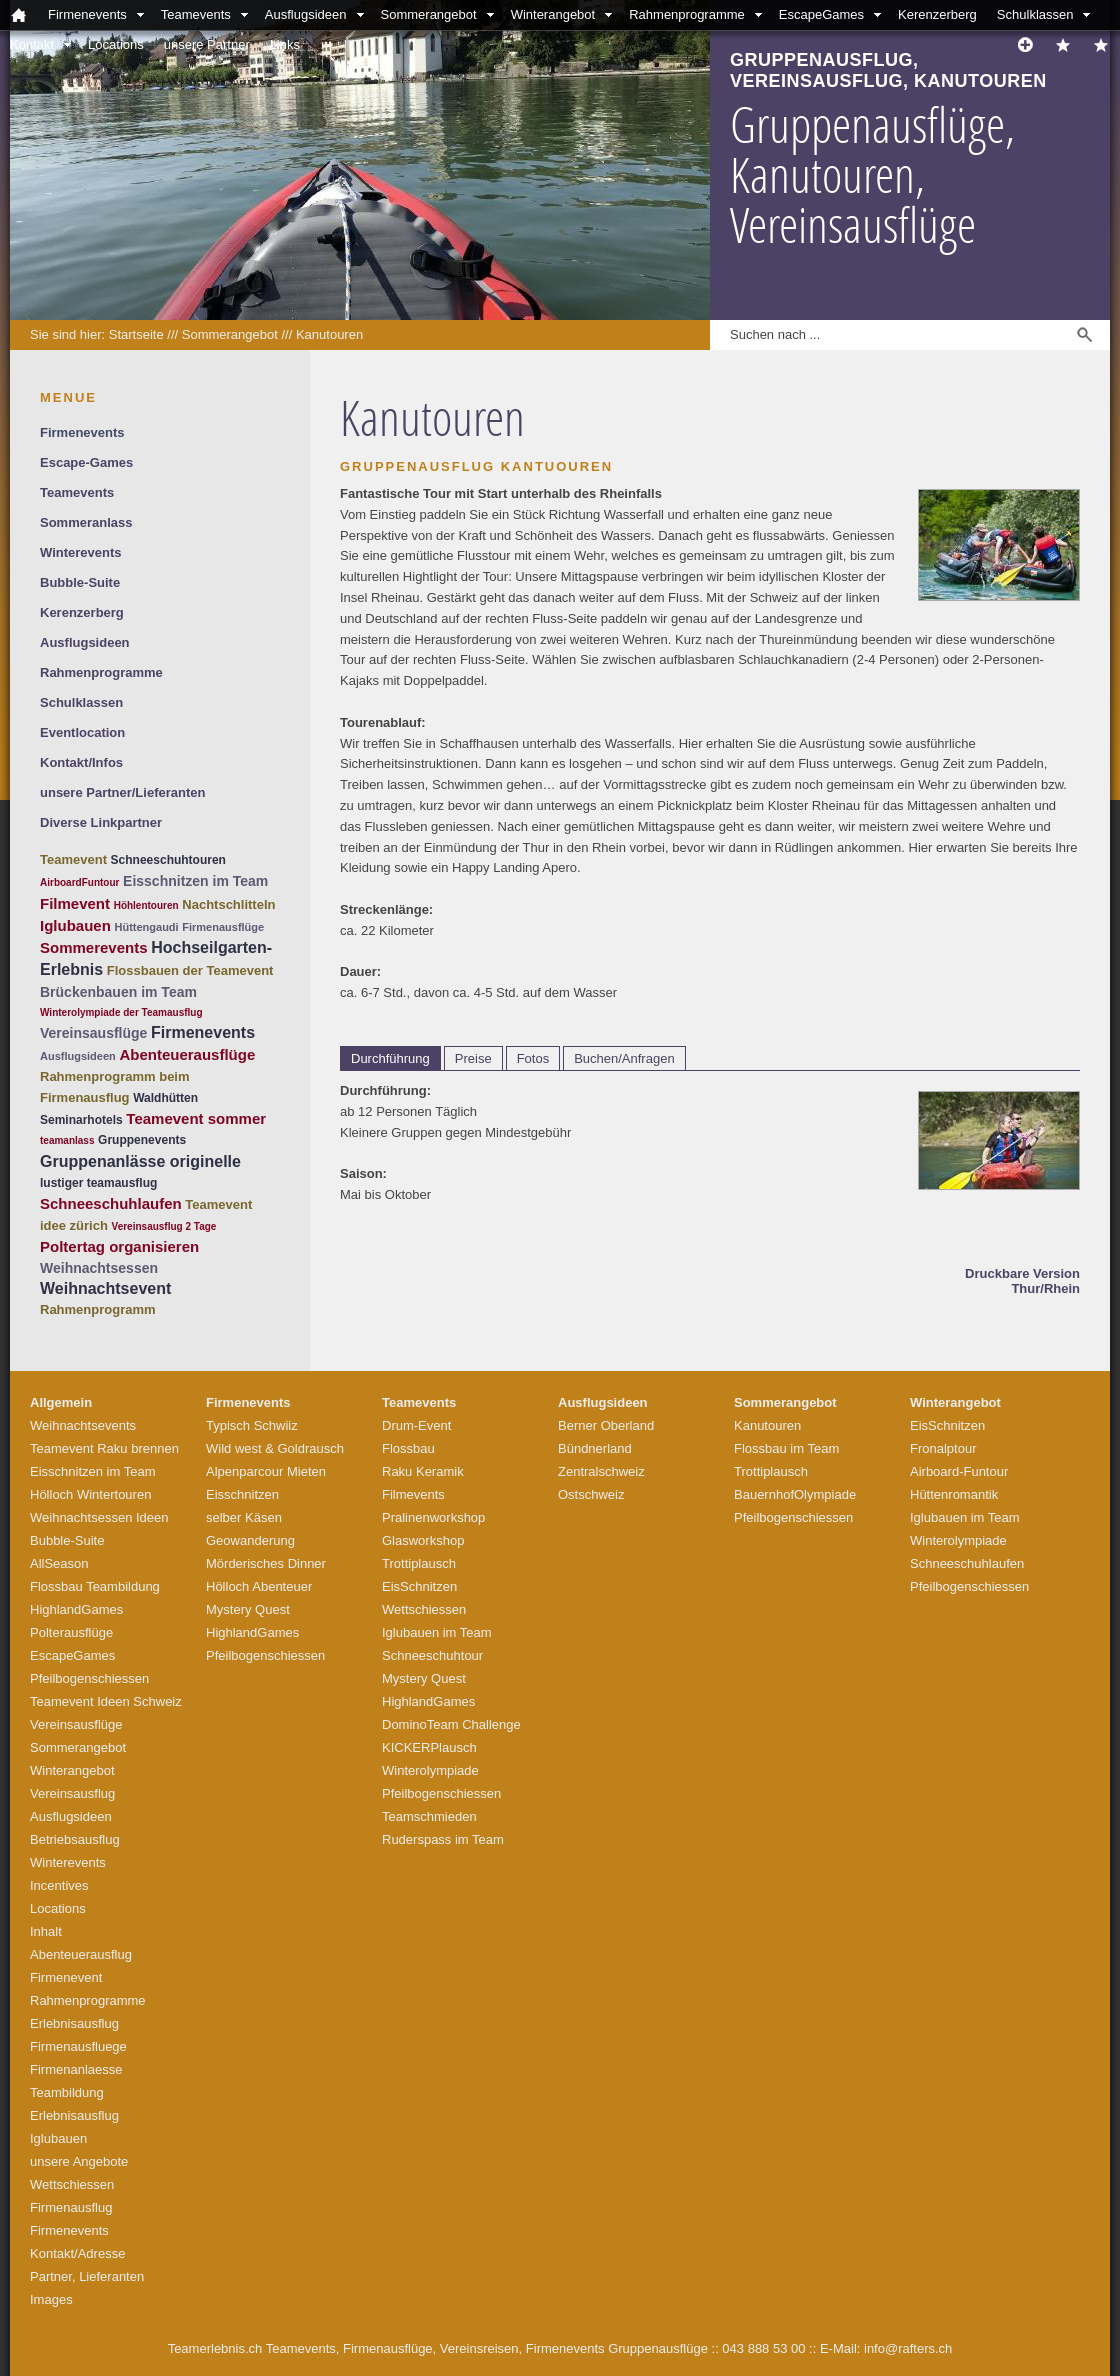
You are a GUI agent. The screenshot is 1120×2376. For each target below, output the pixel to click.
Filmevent (75, 903)
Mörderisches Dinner (266, 1563)
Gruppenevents (142, 1140)
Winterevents (81, 552)
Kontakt (32, 44)
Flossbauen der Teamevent (190, 970)
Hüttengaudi (146, 927)
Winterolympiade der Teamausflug (121, 1012)
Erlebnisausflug (74, 2023)
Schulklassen (1035, 14)
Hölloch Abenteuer (259, 1586)
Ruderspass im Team (443, 1839)
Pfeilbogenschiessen (89, 1678)
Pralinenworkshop (433, 1517)
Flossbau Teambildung (95, 1586)
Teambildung (67, 2092)
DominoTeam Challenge (451, 1724)
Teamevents (196, 14)
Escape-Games (86, 462)
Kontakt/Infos (81, 762)
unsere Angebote (79, 2161)
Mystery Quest (248, 1609)
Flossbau (408, 1448)
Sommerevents (94, 947)
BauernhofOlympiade (795, 1494)
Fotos (533, 1058)
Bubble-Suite (80, 582)
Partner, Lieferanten (87, 2276)
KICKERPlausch (429, 1747)
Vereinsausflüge (93, 1033)
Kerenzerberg (937, 14)
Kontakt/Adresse (77, 2253)
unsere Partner (207, 44)
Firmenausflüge (223, 927)
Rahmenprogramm (98, 1309)
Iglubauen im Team (437, 1632)
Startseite (136, 334)
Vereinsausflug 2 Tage (164, 1226)
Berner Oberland (606, 1425)
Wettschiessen (72, 2184)
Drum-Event (416, 1425)
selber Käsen (244, 1517)
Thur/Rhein (1045, 1288)
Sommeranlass (86, 522)
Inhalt (46, 1931)
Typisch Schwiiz (252, 1425)
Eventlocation (82, 732)
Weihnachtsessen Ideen (99, 1517)
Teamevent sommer (196, 1118)
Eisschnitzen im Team (195, 881)
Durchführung (390, 1058)
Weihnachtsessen (99, 1268)
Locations (116, 44)
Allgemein (61, 1402)
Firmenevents (87, 14)
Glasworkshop (423, 1540)
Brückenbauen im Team (118, 992)
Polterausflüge (71, 1632)
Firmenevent (66, 1977)
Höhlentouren (146, 905)
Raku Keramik (423, 1471)
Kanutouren (329, 334)
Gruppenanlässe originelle (140, 1161)
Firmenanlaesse (76, 2069)
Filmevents (413, 1494)
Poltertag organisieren (119, 1246)
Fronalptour (943, 1448)
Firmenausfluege (78, 2046)
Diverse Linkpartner (101, 822)
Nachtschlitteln (228, 904)
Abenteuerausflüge (187, 1054)
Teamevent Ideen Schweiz (106, 1701)
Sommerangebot (429, 14)
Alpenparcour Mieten (266, 1471)
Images (51, 2299)
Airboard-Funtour (959, 1471)
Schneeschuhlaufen (111, 1203)
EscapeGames (821, 14)
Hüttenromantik (954, 1494)
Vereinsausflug (72, 1793)
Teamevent (73, 859)
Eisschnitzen (242, 1494)
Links (285, 44)
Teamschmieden (429, 1816)
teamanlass (67, 1140)
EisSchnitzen (419, 1586)
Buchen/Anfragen (624, 1058)
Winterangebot (553, 14)
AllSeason (59, 1563)
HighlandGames (76, 1609)
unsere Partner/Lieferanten (122, 792)
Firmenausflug (71, 2207)
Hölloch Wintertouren (90, 1494)
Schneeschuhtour (432, 1655)
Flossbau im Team (786, 1448)
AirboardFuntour (79, 882)
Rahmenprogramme (687, 14)
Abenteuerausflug (81, 1954)
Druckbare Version (1022, 1273)
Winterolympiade (430, 1770)
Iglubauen (75, 925)
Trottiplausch (419, 1563)
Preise (473, 1058)
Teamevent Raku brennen (104, 1448)
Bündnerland (595, 1448)
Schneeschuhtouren (168, 860)
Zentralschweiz (601, 1471)
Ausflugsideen (306, 14)
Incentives (59, 1885)
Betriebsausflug (75, 1839)
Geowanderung (250, 1540)
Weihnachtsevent (105, 1288)
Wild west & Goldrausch (275, 1448)
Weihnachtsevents (83, 1425)
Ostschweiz (591, 1494)
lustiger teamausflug (98, 1183)
